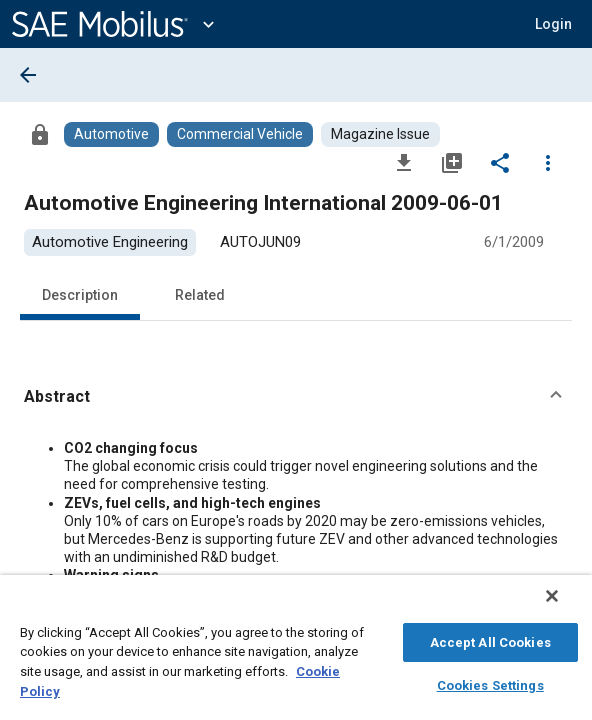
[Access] (40, 134)
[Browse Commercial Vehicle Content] (240, 134)
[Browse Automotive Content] (111, 134)
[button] (296, 397)
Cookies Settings (490, 682)
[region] (296, 652)
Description (80, 295)
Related (200, 295)
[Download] (404, 162)
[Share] (500, 162)
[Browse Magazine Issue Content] (380, 134)
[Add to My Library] (452, 162)
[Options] (548, 162)
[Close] (566, 606)
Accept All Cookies (490, 639)
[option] (110, 242)
